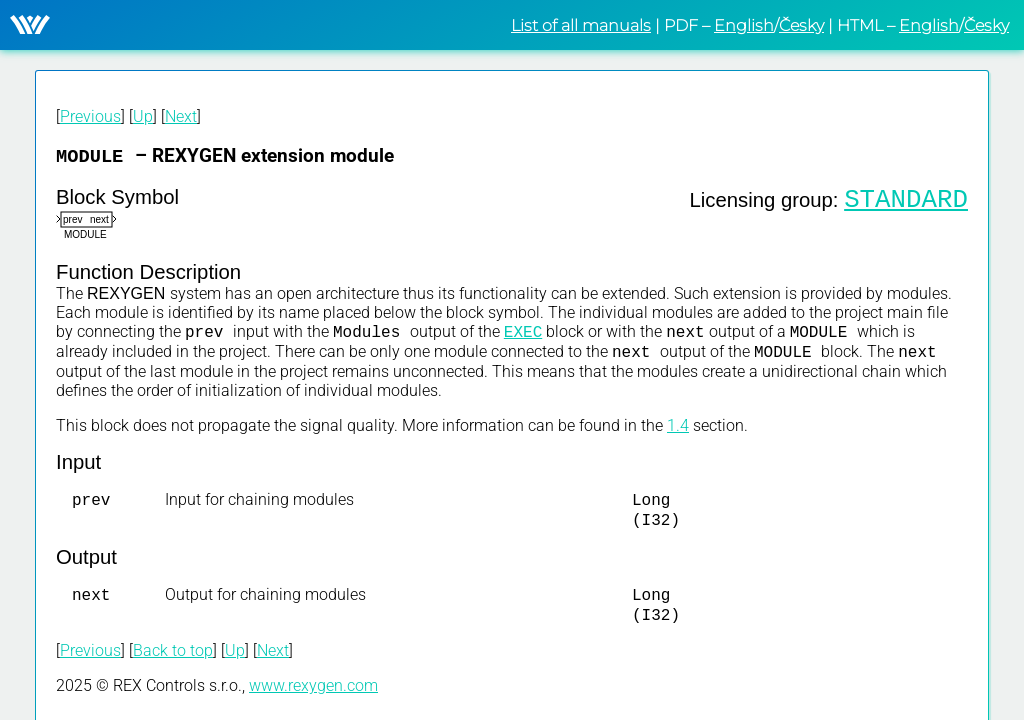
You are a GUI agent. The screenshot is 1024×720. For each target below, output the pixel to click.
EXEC (523, 335)
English (744, 25)
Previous (90, 116)
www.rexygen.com (313, 699)
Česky (801, 25)
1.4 (678, 431)
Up (143, 116)
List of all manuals (581, 25)
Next (181, 116)
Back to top (173, 664)
